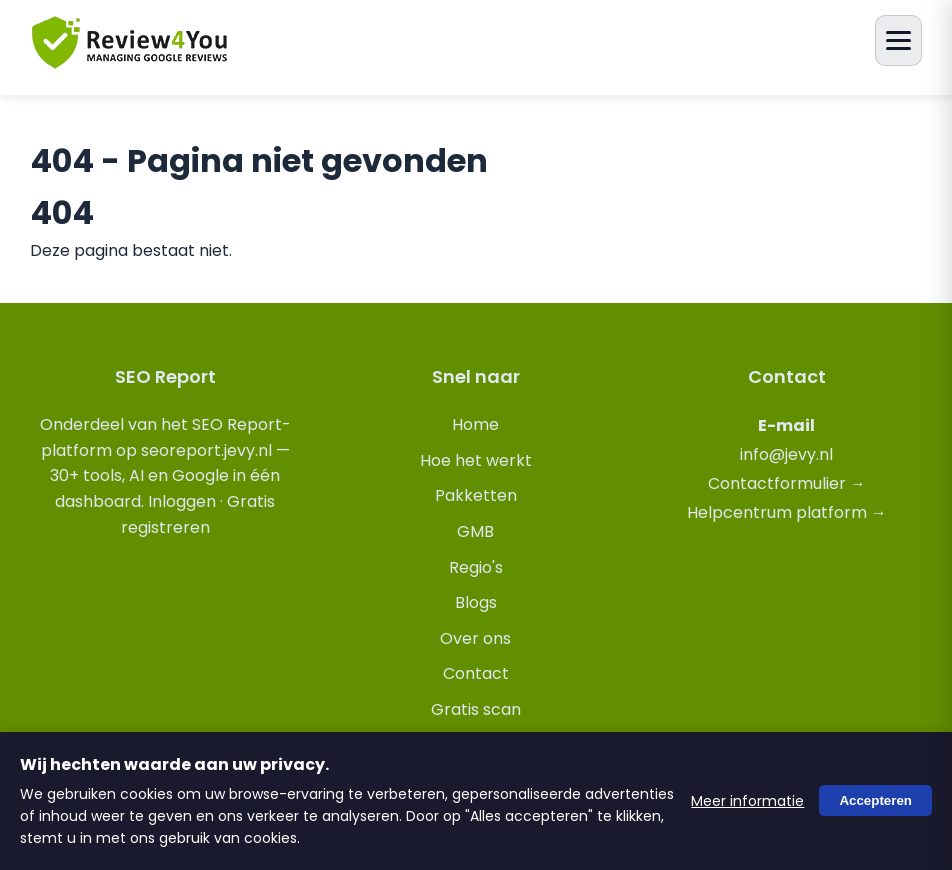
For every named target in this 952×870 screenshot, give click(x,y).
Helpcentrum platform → (787, 512)
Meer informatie (747, 801)
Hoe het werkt (476, 460)
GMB (475, 531)
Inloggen (182, 501)
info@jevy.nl (786, 454)
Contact (476, 673)
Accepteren (875, 801)
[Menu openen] (898, 40)
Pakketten (476, 495)
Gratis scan (476, 709)
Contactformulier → (787, 483)
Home (475, 424)
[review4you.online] (130, 60)
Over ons (475, 638)
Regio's (476, 567)
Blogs (476, 602)
